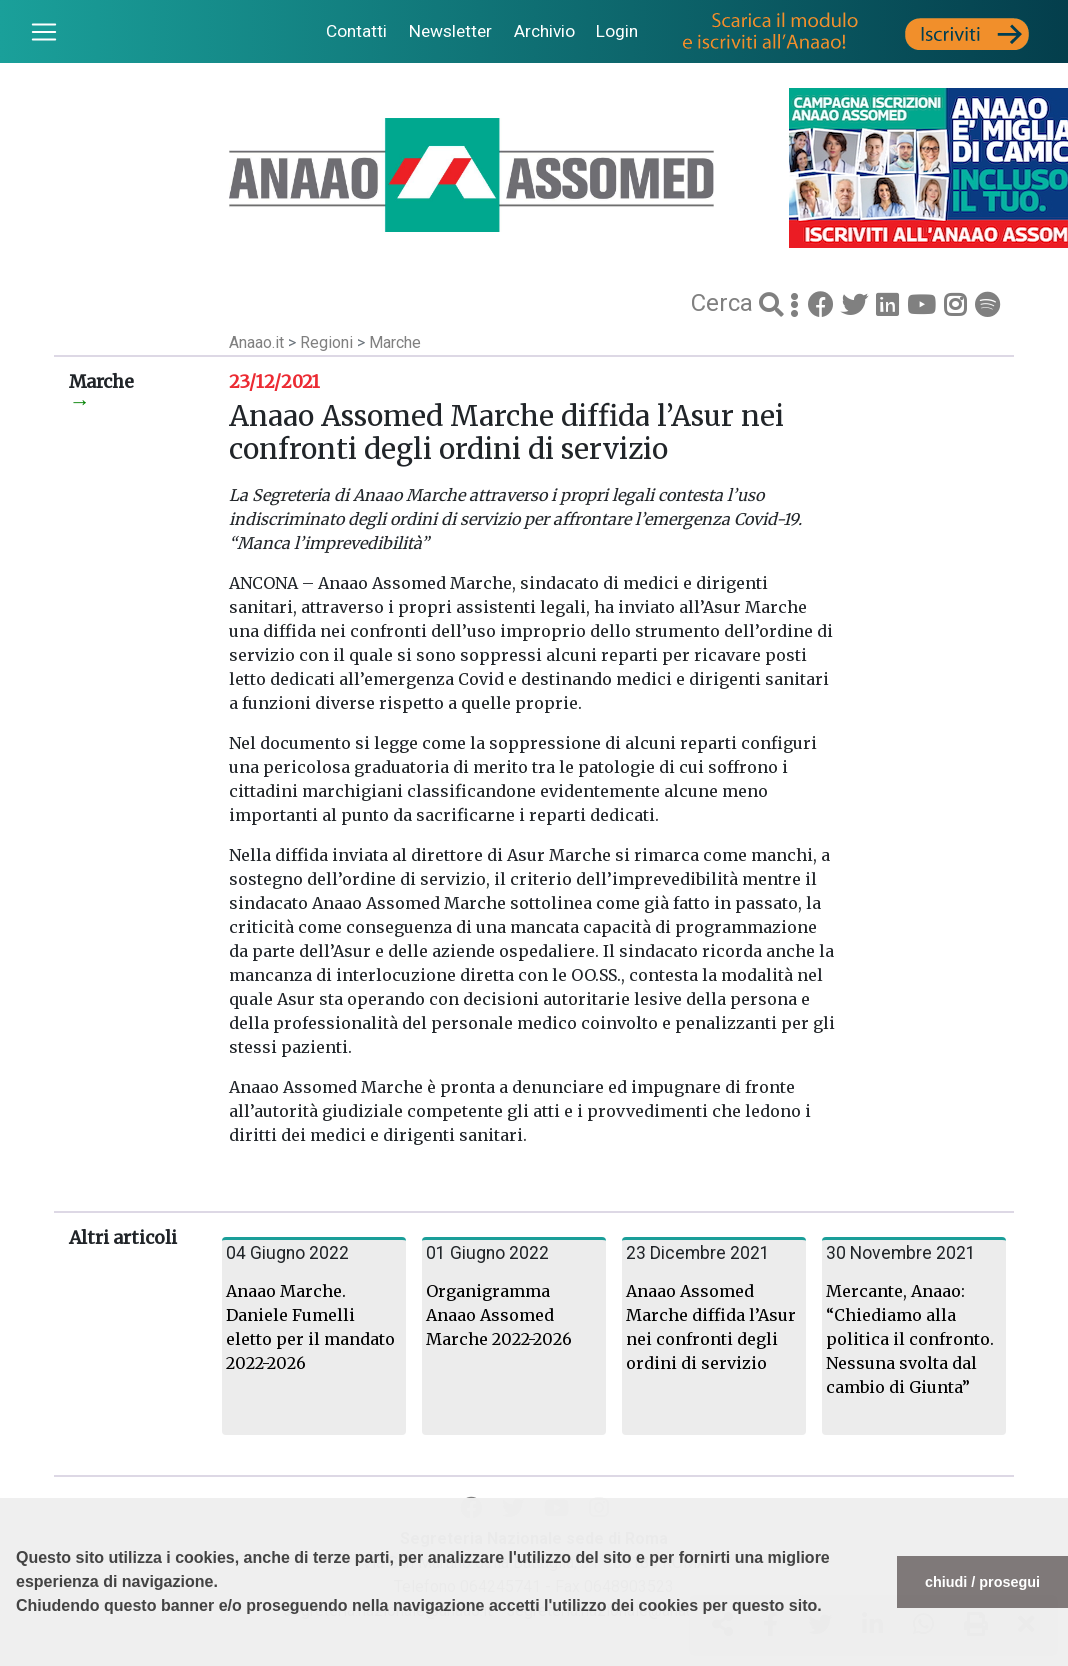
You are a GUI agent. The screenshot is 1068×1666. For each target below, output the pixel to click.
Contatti (356, 31)
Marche (395, 342)
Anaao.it (256, 342)
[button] (19, 1656)
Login (617, 31)
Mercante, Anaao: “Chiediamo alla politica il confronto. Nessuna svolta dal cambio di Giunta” (910, 1339)
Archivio (544, 31)
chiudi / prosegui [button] (982, 1582)
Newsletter (450, 31)
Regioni (328, 342)
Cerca (725, 303)
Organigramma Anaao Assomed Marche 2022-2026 (499, 1315)
